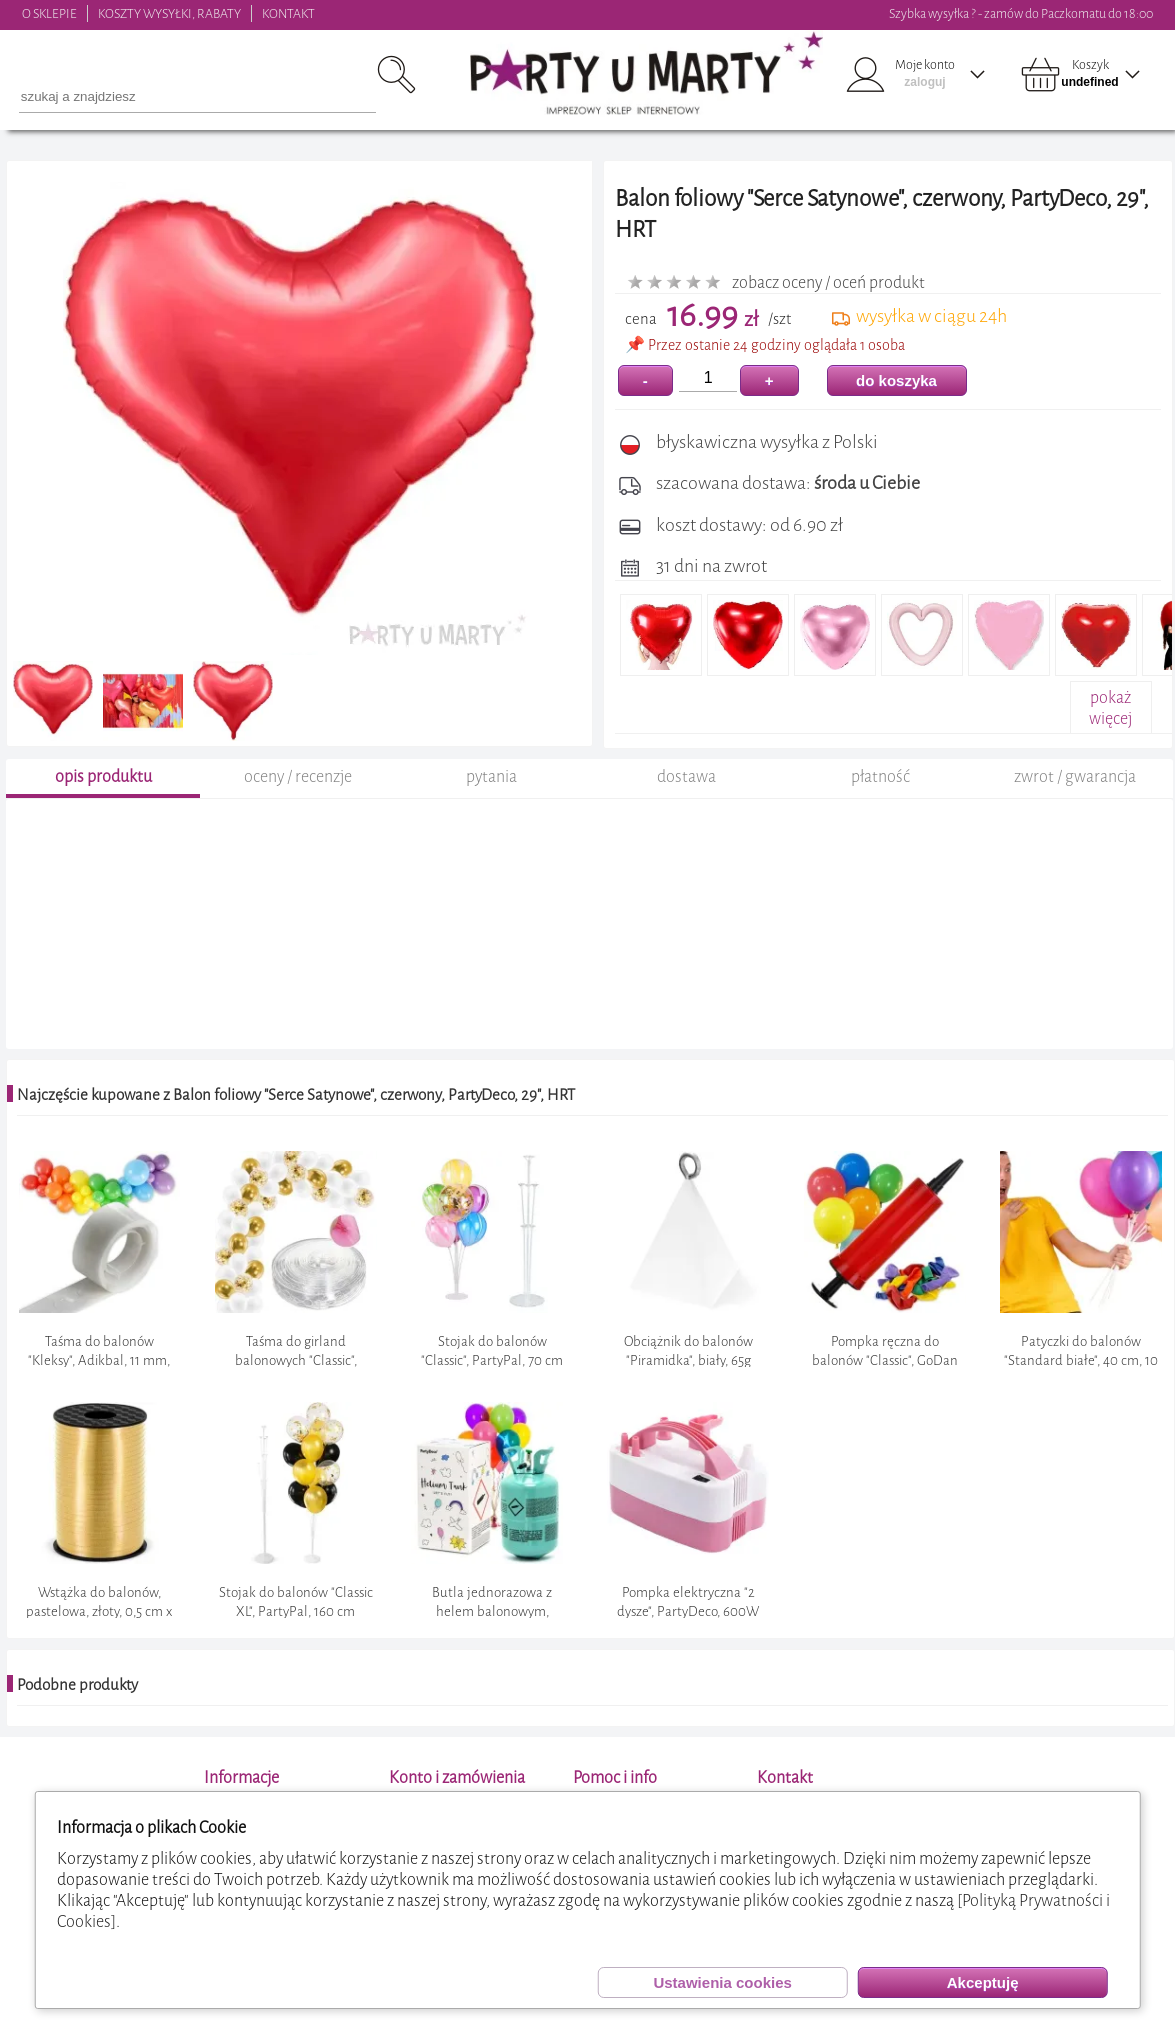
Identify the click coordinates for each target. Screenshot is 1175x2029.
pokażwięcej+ (1110, 718)
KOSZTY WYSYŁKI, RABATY (169, 13)
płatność (880, 796)
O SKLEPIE (49, 13)
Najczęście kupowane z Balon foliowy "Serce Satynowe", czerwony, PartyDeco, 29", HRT (296, 1115)
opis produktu (103, 796)
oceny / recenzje (298, 796)
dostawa (686, 796)
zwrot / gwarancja (1075, 796)
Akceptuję (983, 1982)
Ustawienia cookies (722, 1982)
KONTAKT (288, 13)
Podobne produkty (77, 1704)
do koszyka (896, 380)
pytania (491, 796)
